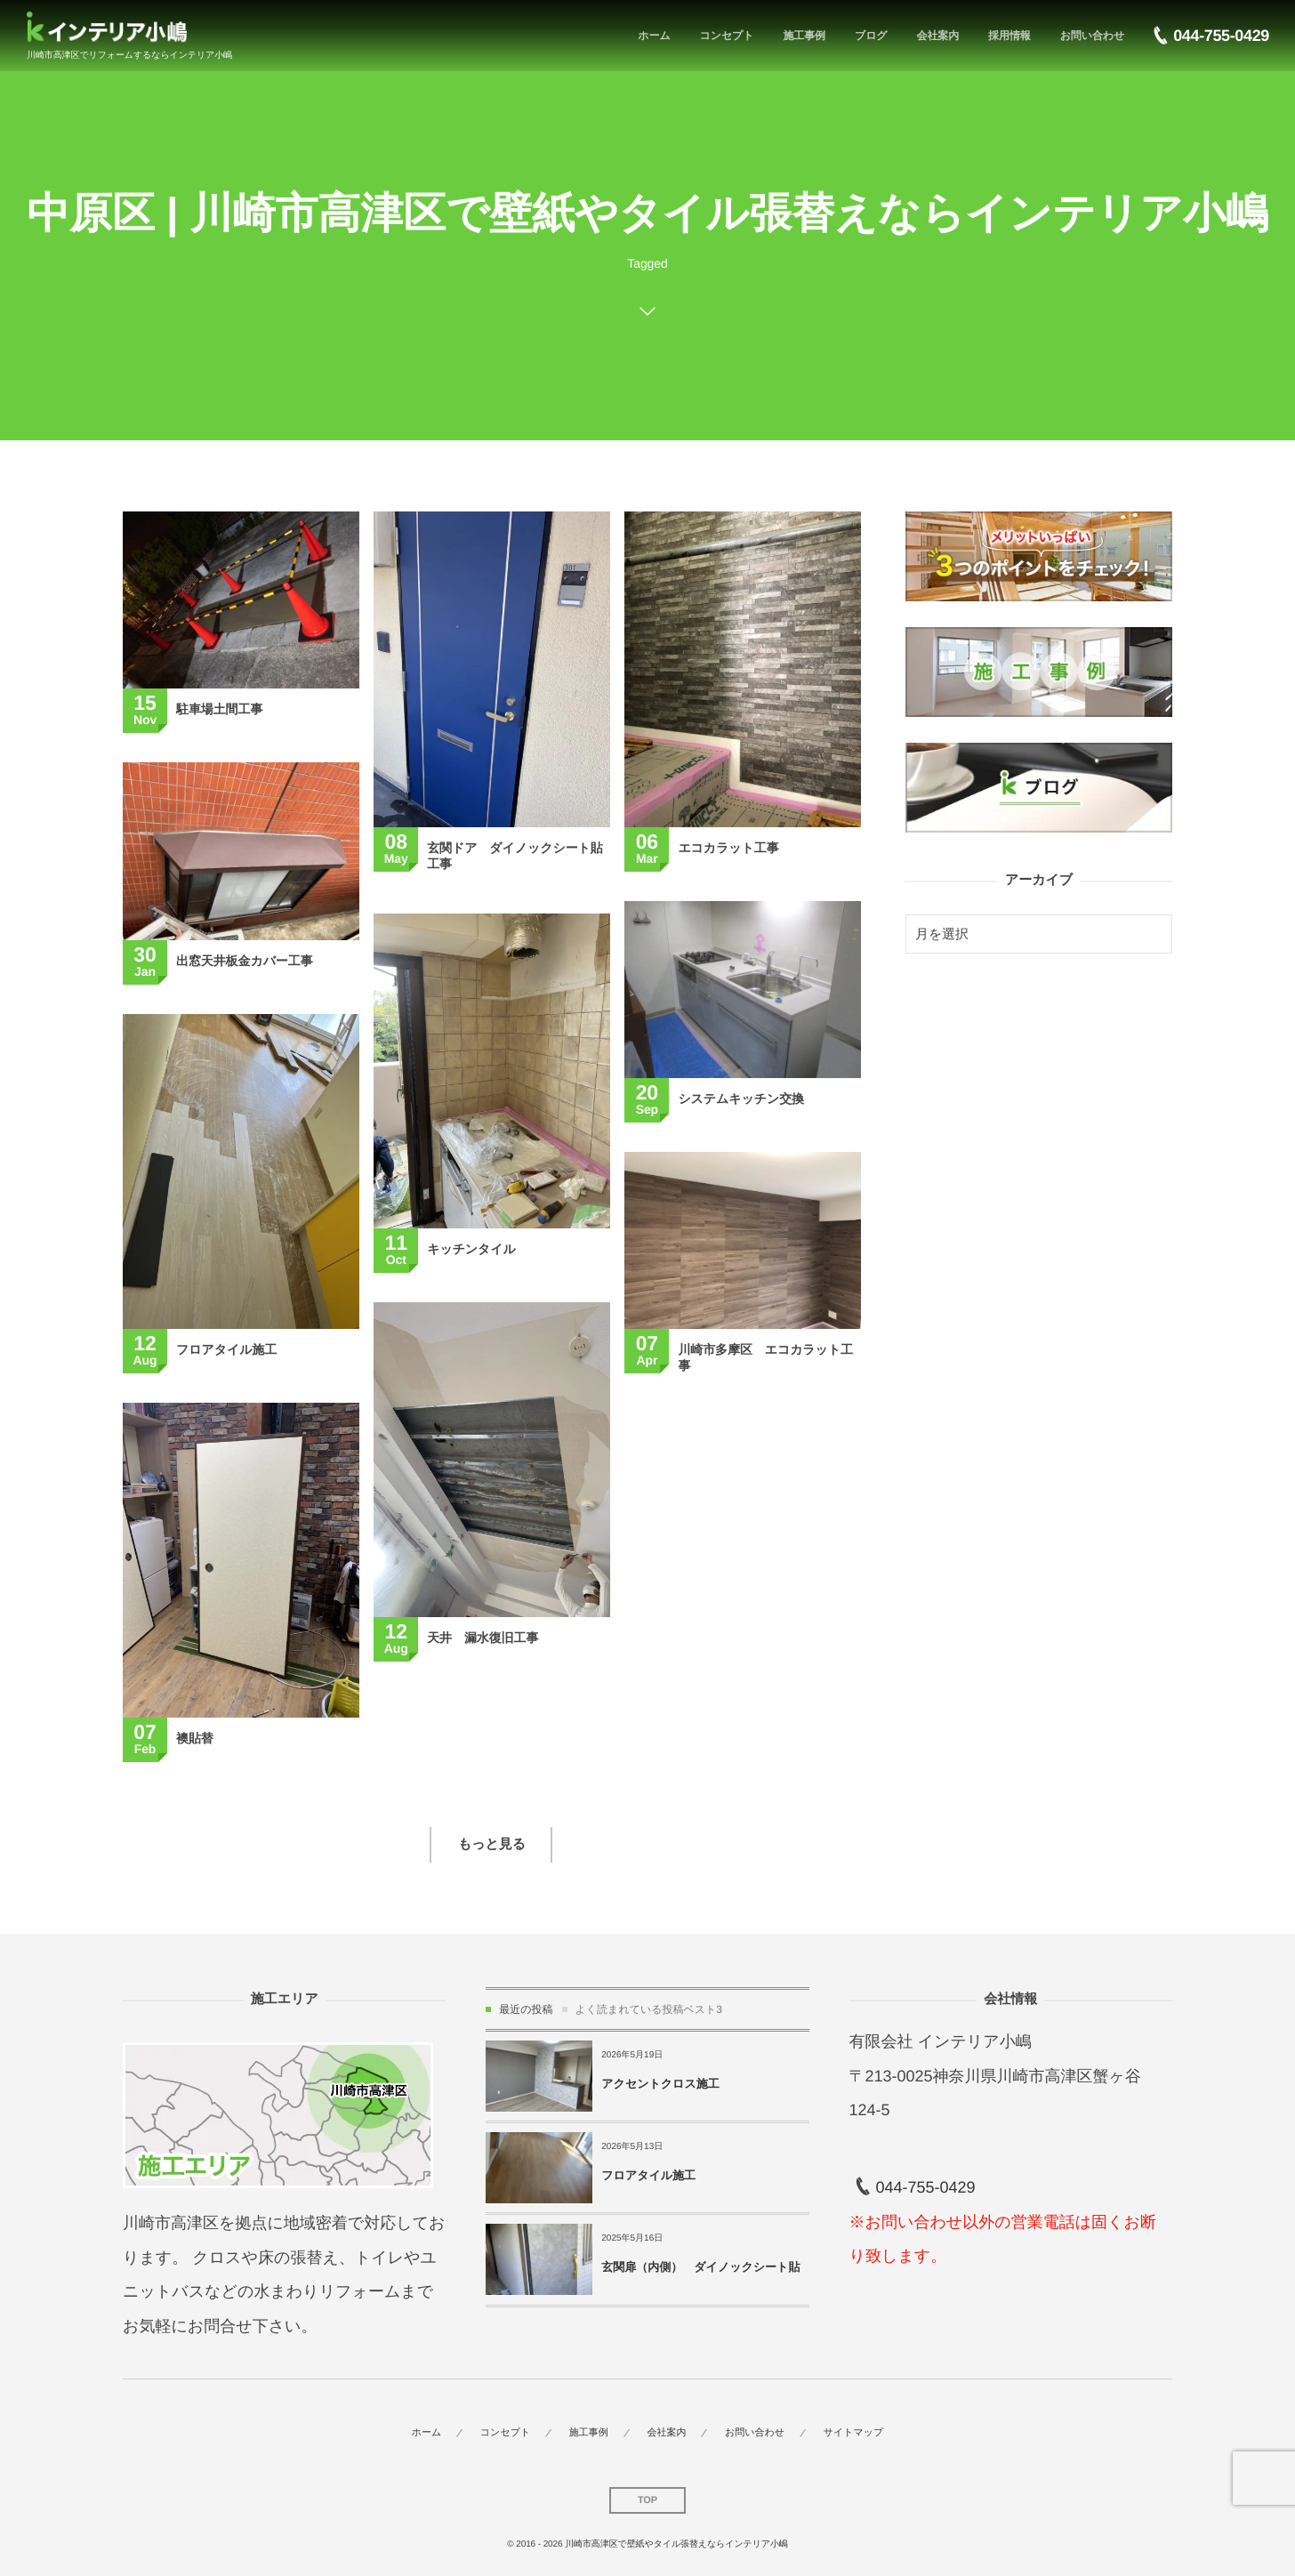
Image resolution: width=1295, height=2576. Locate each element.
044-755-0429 (925, 2187)
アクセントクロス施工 (660, 2083)
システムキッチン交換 (741, 1098)
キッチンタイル (471, 1249)
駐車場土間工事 (219, 709)
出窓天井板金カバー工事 (244, 961)
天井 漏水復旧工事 (482, 1637)
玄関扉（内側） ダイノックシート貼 (700, 2267)
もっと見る (492, 1844)
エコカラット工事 (728, 848)
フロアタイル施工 (226, 1349)
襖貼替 (194, 1738)
